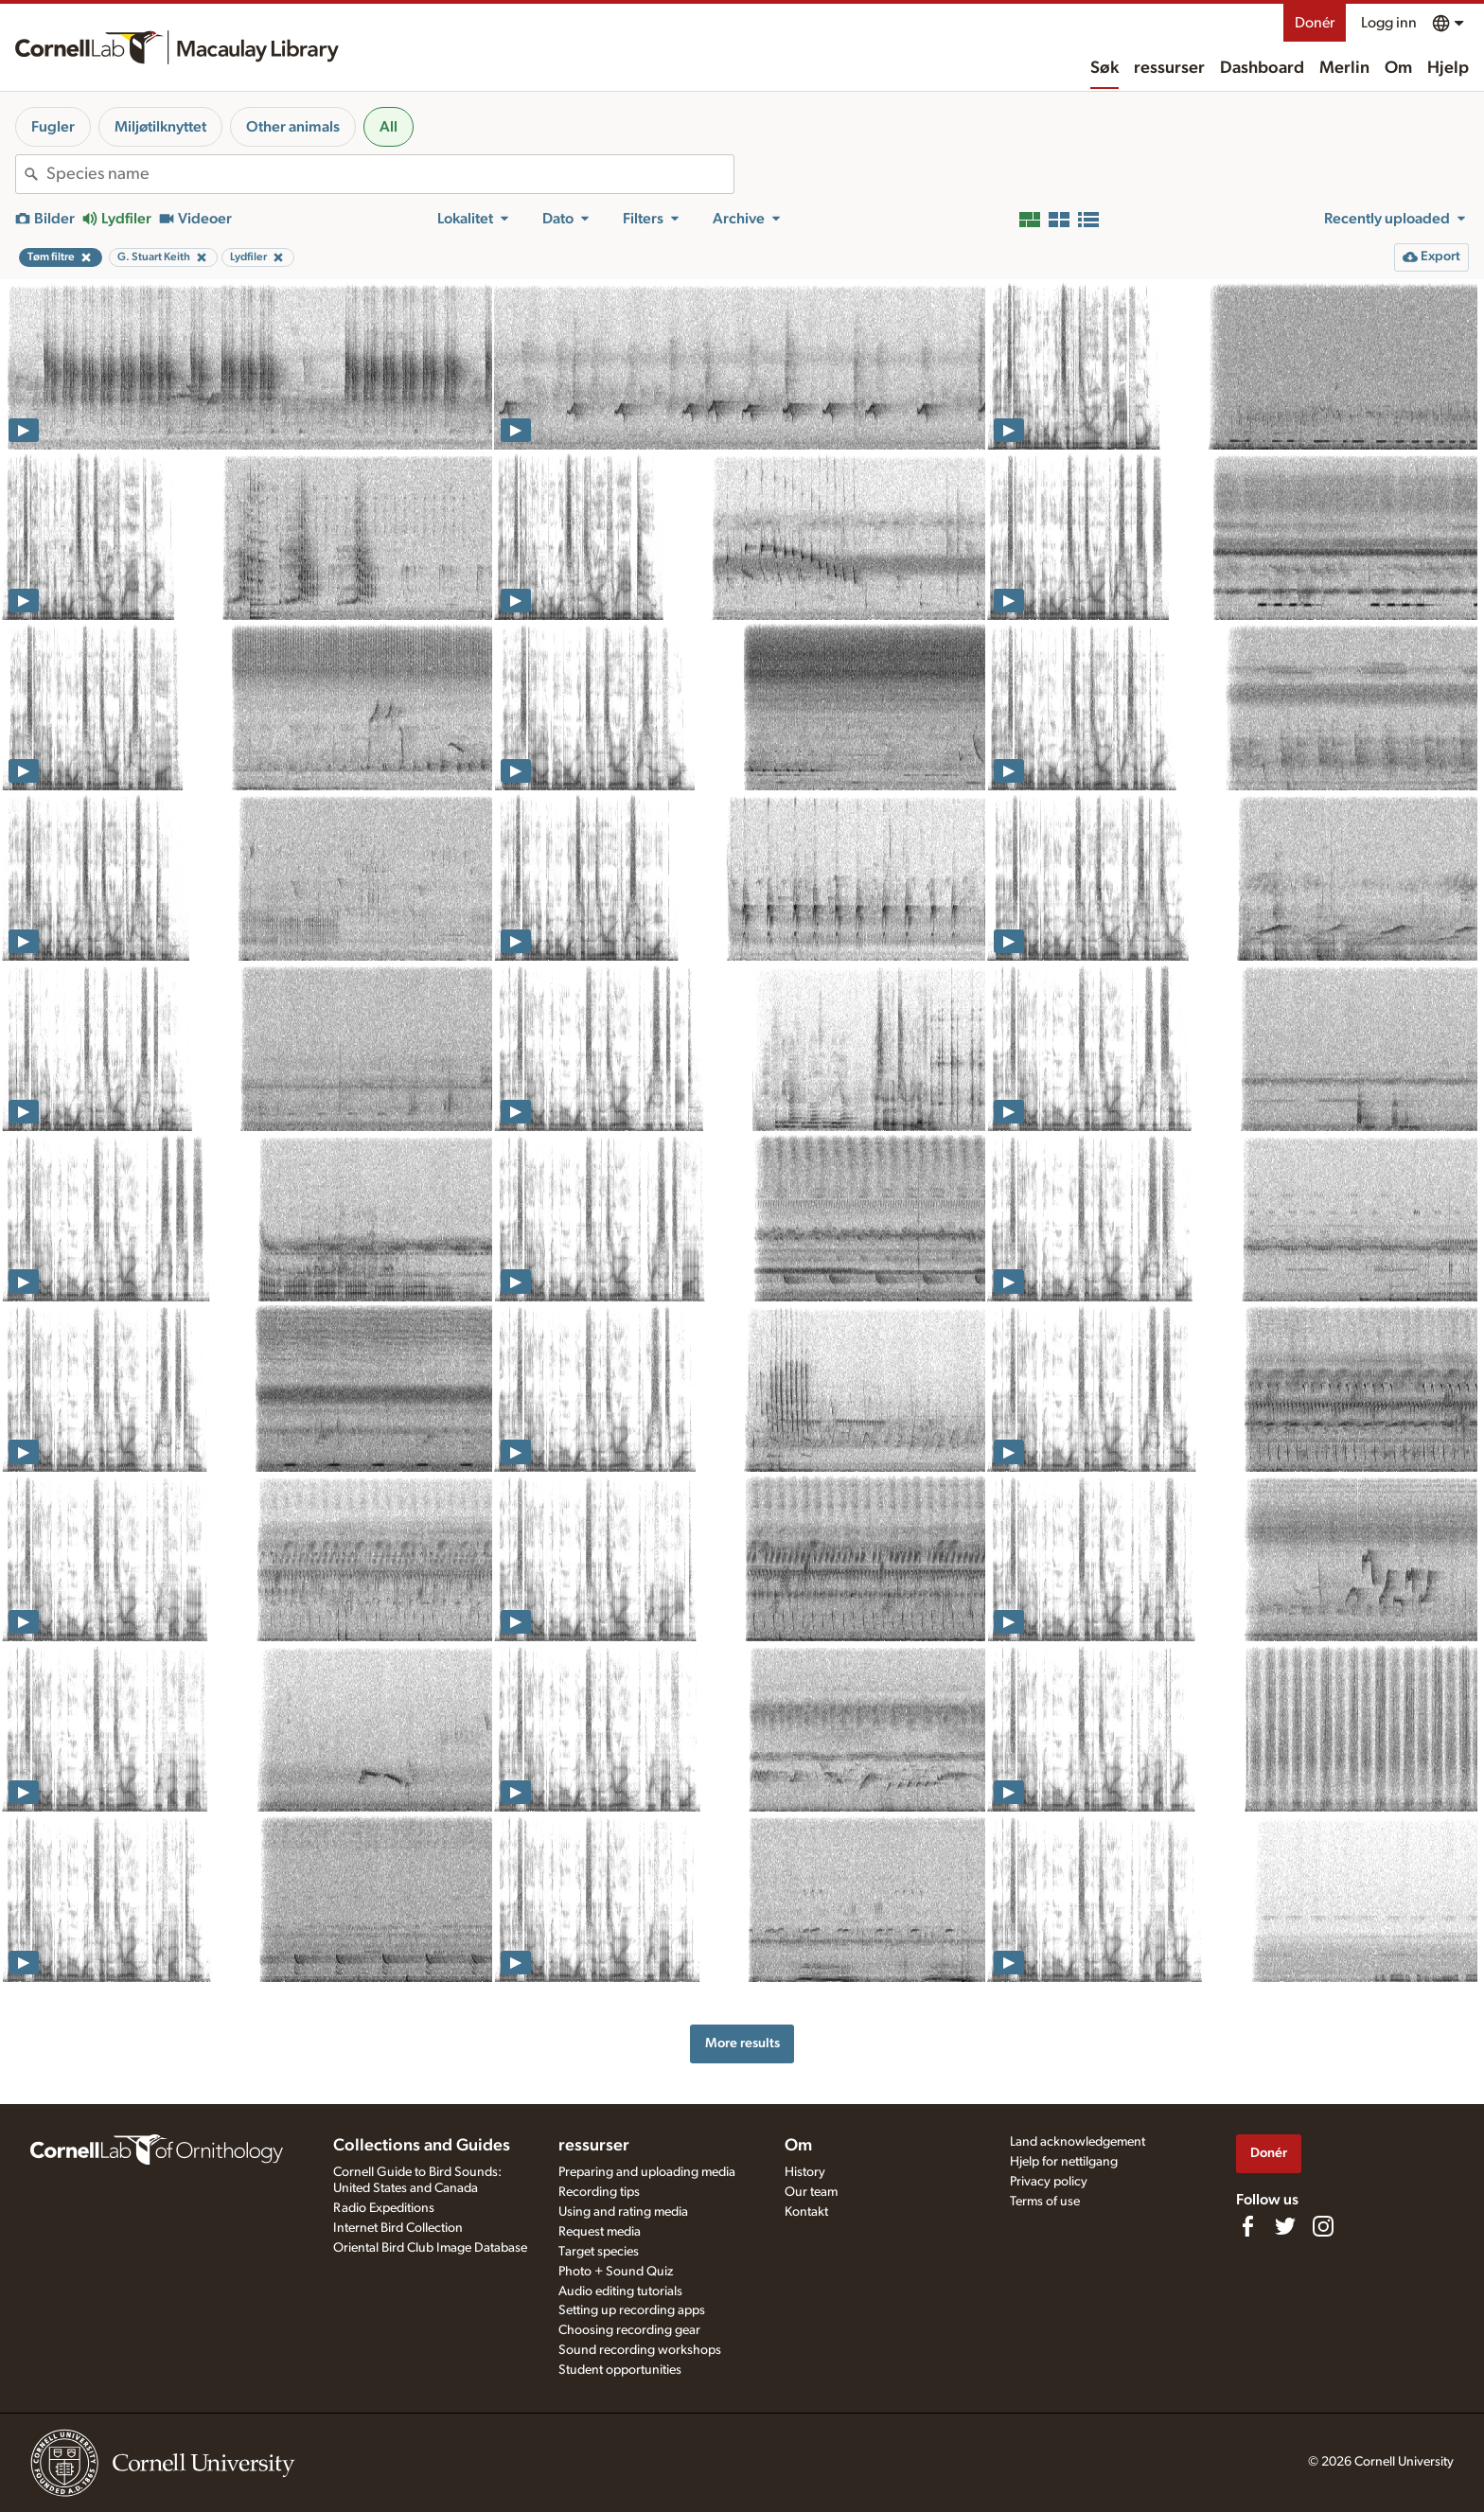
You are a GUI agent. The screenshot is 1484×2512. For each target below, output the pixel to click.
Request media (599, 2231)
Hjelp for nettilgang (1064, 2161)
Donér (1314, 22)
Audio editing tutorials (620, 2291)
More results (742, 2043)
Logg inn (1389, 22)
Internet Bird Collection (398, 2228)
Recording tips (599, 2192)
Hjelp (1448, 68)
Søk (1104, 68)
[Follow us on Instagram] (1323, 2226)
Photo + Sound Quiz (615, 2271)
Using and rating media (623, 2212)
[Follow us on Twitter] (1285, 2226)
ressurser (1169, 68)
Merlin (1344, 68)
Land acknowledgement (1077, 2142)
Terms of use (1045, 2201)
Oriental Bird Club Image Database (430, 2248)
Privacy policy (1048, 2181)
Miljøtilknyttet (160, 126)
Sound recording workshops (639, 2350)
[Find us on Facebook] (1247, 2226)
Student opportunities (619, 2370)
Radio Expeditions (383, 2208)
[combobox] (389, 174)
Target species (598, 2251)
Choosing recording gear (629, 2330)
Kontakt (806, 2212)
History (805, 2172)
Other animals (293, 126)
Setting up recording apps (631, 2310)
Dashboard (1262, 68)
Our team (811, 2192)
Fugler (53, 126)
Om (1398, 68)
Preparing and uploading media (646, 2172)
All (389, 126)
